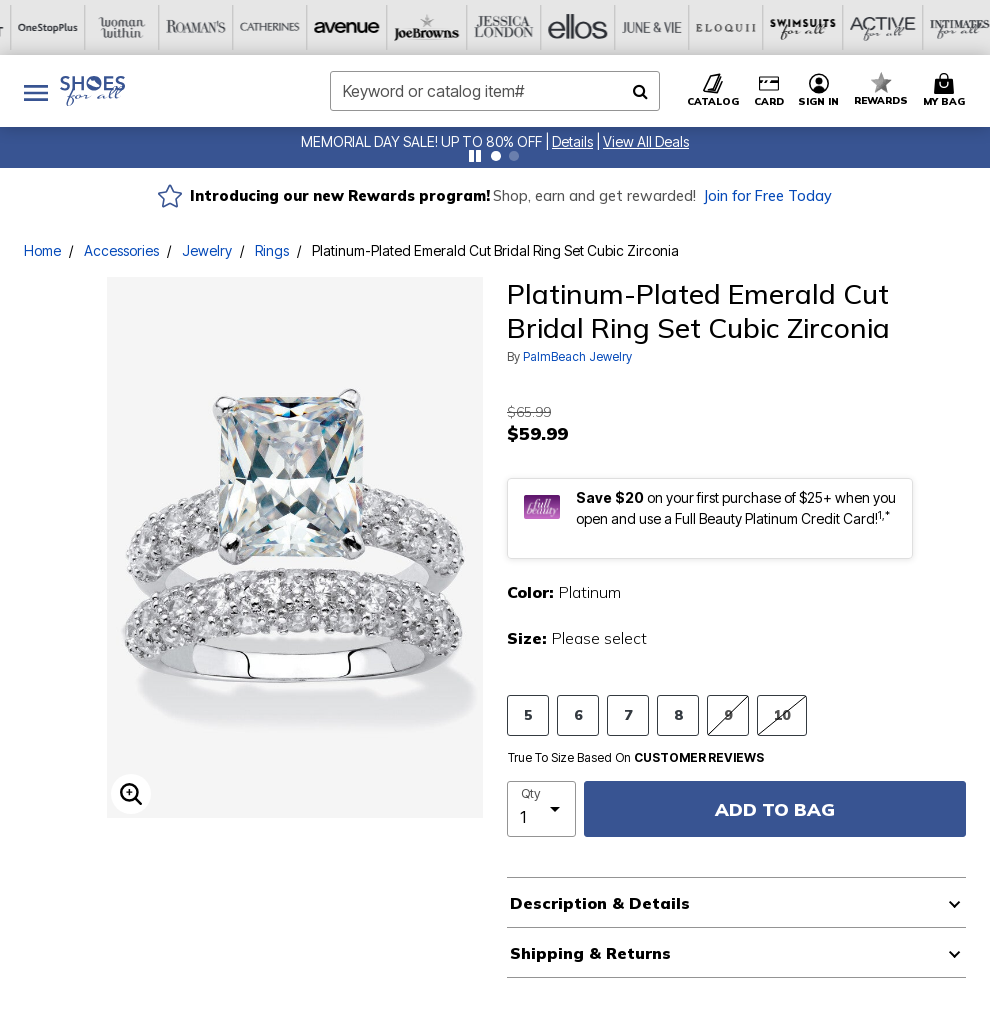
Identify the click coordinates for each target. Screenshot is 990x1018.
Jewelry (207, 250)
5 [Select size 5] (528, 714)
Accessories (121, 250)
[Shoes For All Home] (92, 91)
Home (42, 250)
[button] (572, 141)
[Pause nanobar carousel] (475, 156)
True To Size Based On (636, 758)
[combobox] (495, 91)
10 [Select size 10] (782, 714)
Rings (272, 250)
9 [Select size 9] (728, 714)
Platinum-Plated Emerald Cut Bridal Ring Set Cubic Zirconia (495, 250)
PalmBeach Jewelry (577, 356)
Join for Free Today (767, 196)
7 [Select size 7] (628, 714)
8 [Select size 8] (678, 714)
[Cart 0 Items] (947, 91)
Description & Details (600, 903)
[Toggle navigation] (36, 91)
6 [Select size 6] (578, 714)
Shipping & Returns (590, 953)
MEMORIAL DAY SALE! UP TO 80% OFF (421, 141)
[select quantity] (541, 809)
